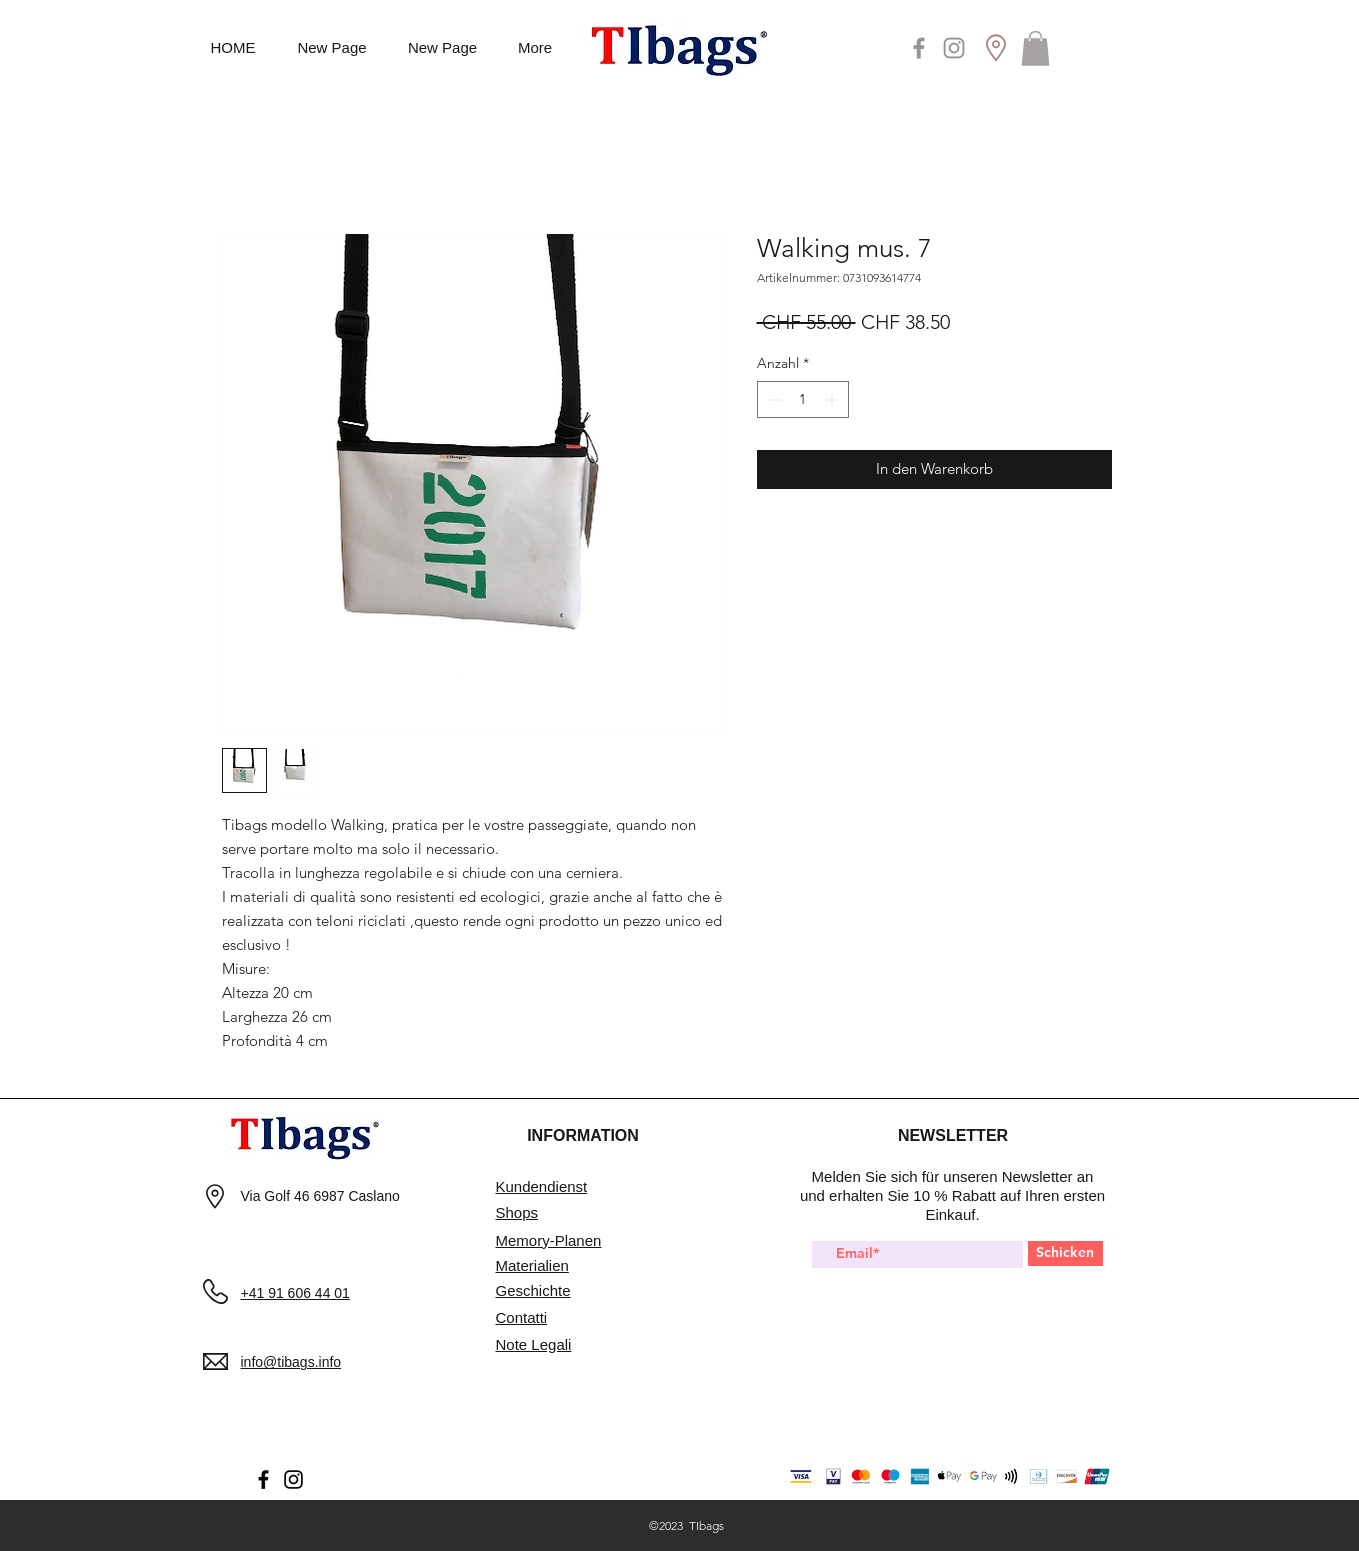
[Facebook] (919, 48)
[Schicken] (1065, 1253)
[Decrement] (772, 399)
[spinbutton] (803, 399)
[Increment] (833, 399)
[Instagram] (954, 48)
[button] (1035, 48)
